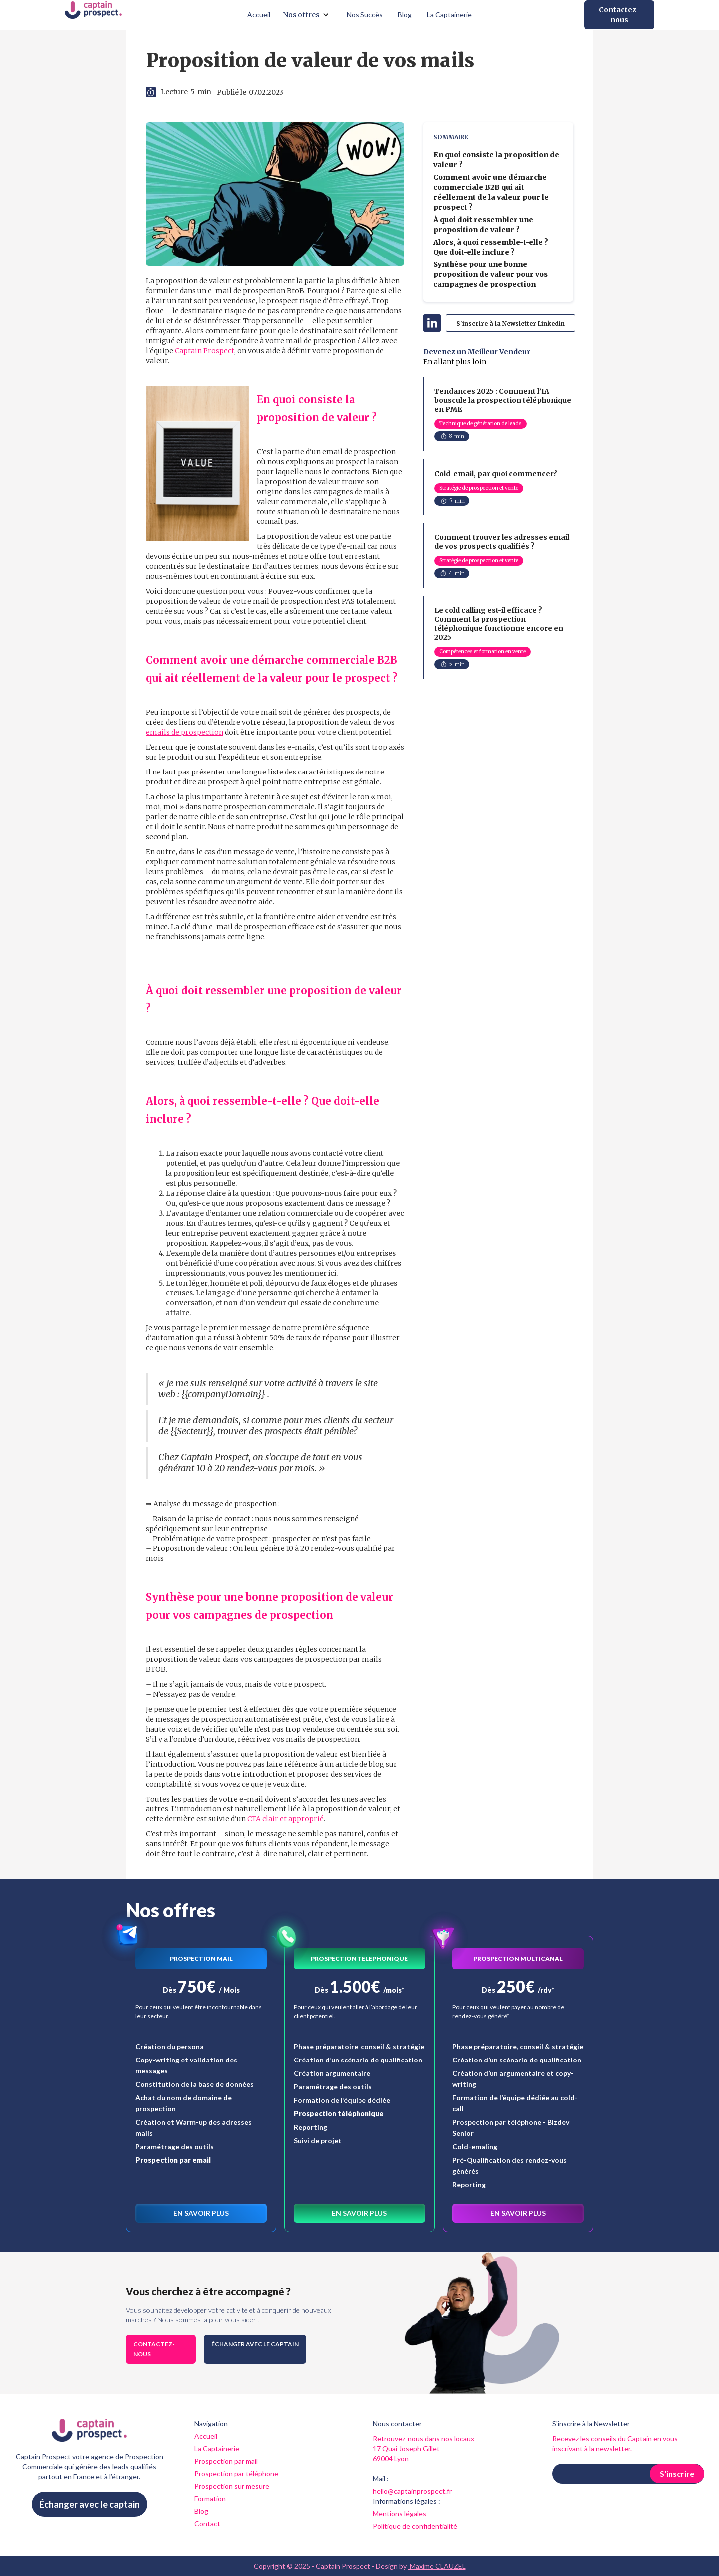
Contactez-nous (619, 14)
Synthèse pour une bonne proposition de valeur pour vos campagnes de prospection (490, 274)
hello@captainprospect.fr (412, 2491)
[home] (93, 14)
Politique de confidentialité (415, 2526)
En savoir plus (201, 2213)
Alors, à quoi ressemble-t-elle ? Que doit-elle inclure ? (490, 247)
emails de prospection (184, 732)
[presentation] (628, 2508)
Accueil (258, 14)
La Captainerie (449, 14)
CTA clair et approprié (285, 1818)
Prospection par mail (226, 2461)
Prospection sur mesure (231, 2486)
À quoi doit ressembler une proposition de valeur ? (483, 224)
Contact (207, 2523)
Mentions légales (399, 2513)
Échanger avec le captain (255, 2344)
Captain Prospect (204, 350)
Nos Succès (365, 14)
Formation (210, 2498)
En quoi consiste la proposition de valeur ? (496, 159)
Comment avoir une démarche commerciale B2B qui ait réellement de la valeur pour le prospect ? (491, 192)
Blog (405, 14)
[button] (308, 15)
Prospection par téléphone (236, 2473)
